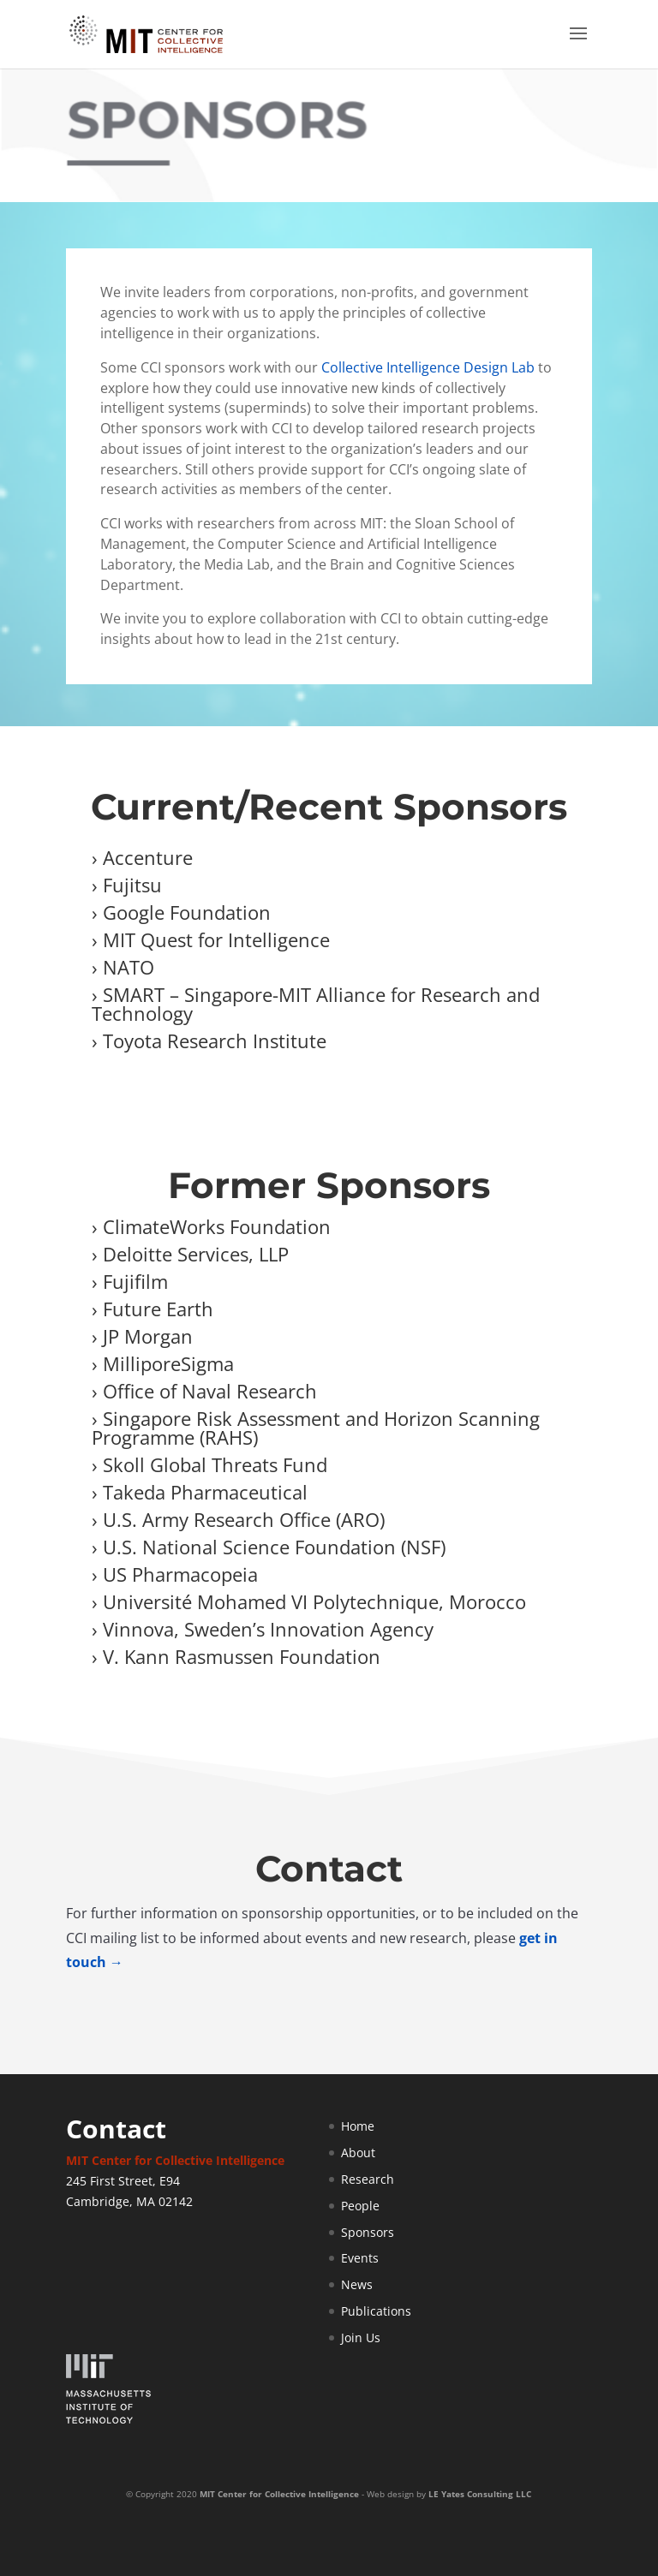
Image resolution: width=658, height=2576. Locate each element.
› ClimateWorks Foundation (211, 1226)
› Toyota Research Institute (209, 1040)
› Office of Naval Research (204, 1391)
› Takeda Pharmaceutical (200, 1492)
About (358, 2152)
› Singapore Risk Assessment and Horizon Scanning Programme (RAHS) (316, 1427)
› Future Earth (152, 1308)
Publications (376, 2311)
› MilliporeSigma (163, 1363)
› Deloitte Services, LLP (190, 1254)
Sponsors (367, 2232)
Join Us (360, 2337)
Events (360, 2258)
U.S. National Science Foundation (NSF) (274, 1546)
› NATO (123, 967)
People (360, 2205)
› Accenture (142, 857)
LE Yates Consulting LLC (479, 2494)
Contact (116, 2128)
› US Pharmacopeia (175, 1574)
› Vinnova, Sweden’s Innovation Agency (263, 1629)
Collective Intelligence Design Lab (428, 367)
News (357, 2284)
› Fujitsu (127, 884)
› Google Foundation (181, 912)
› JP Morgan (142, 1336)
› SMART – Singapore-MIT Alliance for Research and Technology (316, 1003)
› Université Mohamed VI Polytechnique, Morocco (309, 1601)
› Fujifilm (130, 1281)
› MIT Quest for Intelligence (211, 939)
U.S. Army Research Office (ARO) (244, 1519)
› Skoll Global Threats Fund (209, 1464)
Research (367, 2179)
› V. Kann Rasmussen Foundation (239, 1656)
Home (357, 2126)
